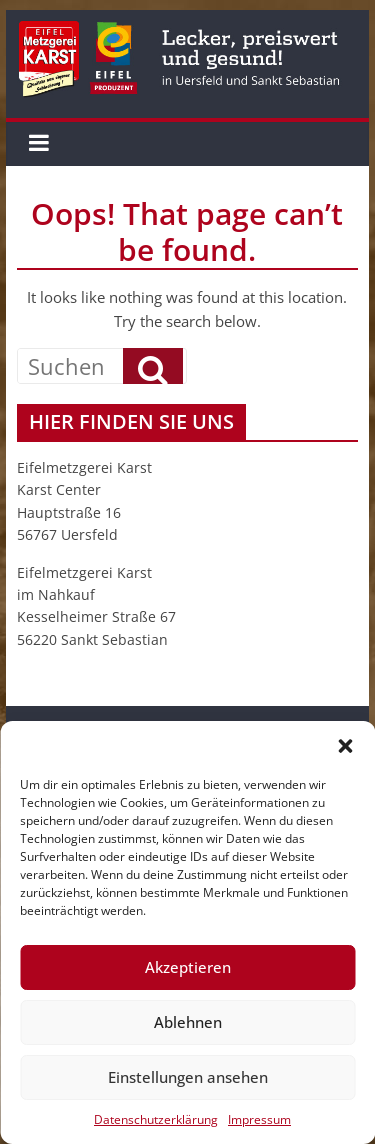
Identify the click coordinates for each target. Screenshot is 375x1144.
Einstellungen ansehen (188, 1077)
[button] (345, 746)
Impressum (259, 1119)
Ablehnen (188, 1022)
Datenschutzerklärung (156, 1119)
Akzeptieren (188, 967)
